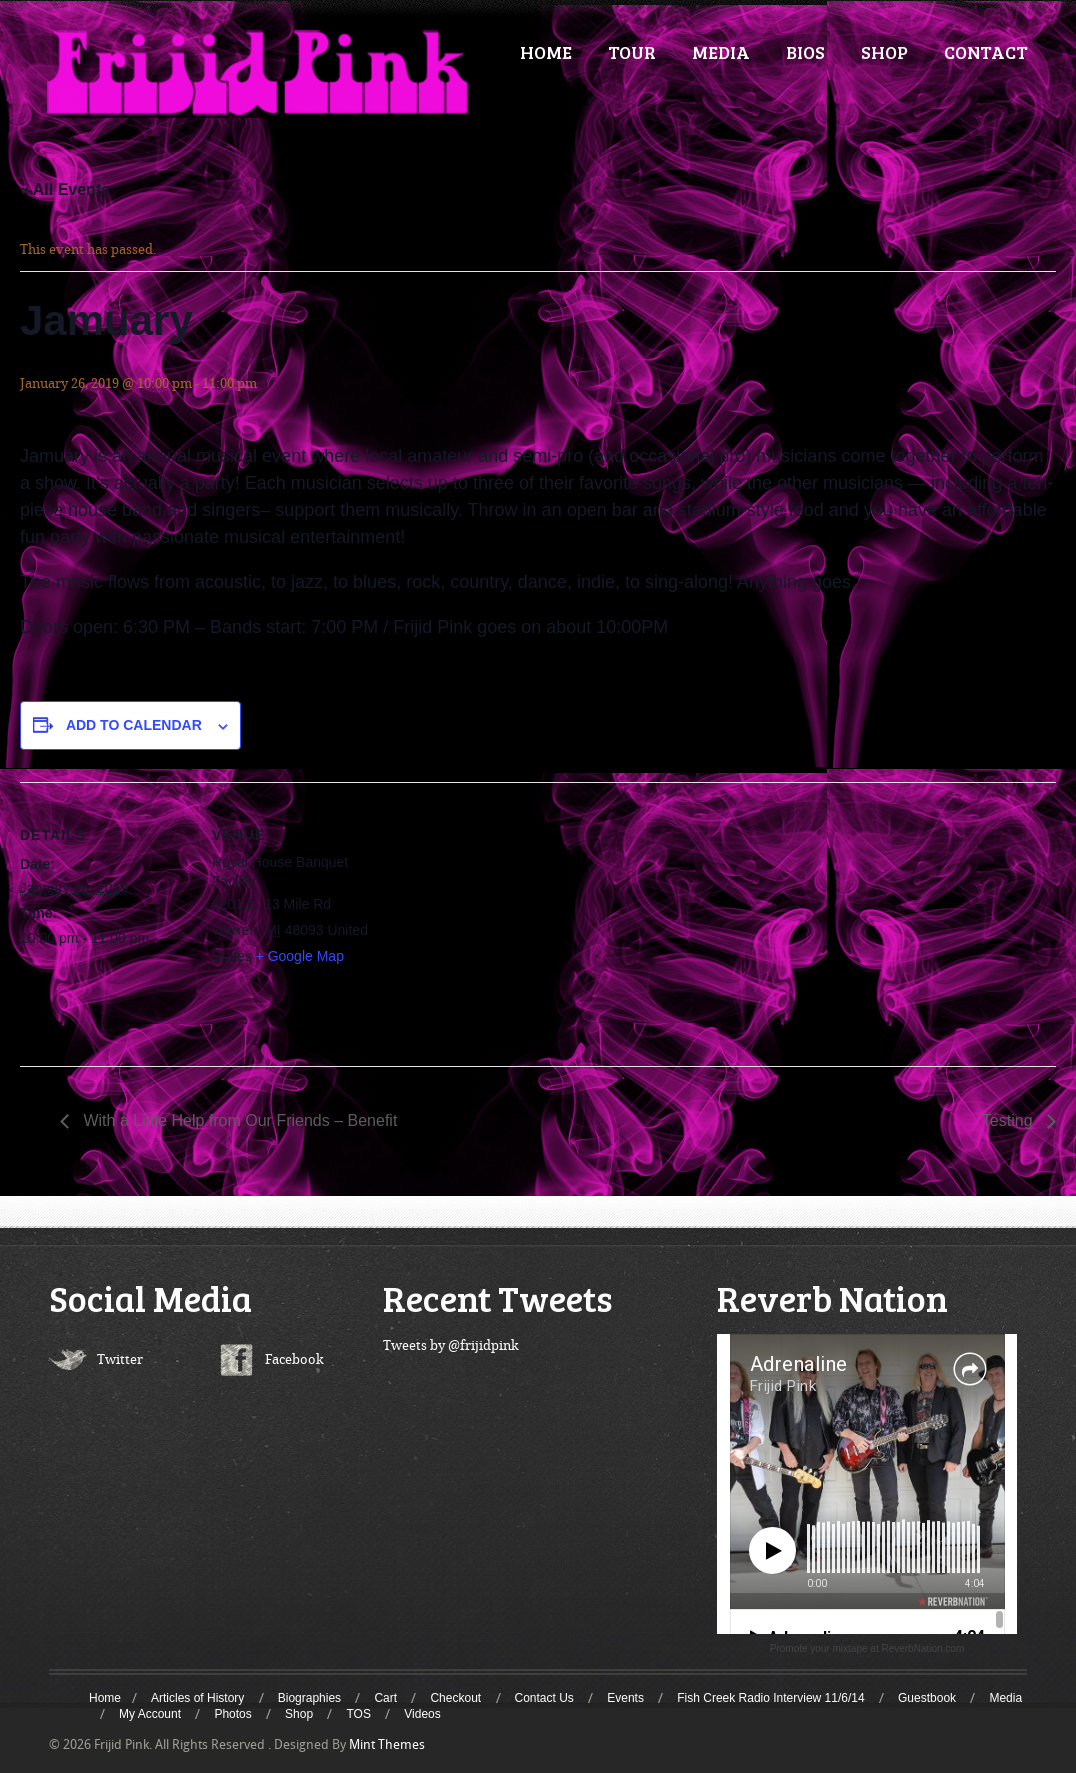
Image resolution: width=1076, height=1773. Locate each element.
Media (1005, 1698)
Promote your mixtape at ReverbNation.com (867, 1648)
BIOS (805, 52)
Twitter (120, 1359)
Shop (299, 1714)
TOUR (632, 52)
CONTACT (986, 52)
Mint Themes (387, 1744)
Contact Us (544, 1698)
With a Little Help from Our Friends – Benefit (238, 1120)
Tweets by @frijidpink (451, 1345)
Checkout (455, 1698)
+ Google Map (300, 956)
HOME (546, 52)
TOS (358, 1714)
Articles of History (197, 1698)
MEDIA (721, 52)
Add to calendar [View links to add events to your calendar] (134, 725)
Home (105, 1698)
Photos (232, 1714)
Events (625, 1698)
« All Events (65, 189)
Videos (422, 1714)
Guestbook (927, 1698)
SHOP (884, 52)
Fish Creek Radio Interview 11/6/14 (770, 1698)
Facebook (294, 1359)
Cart (385, 1698)
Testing (1009, 1120)
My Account (150, 1714)
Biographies (309, 1698)
